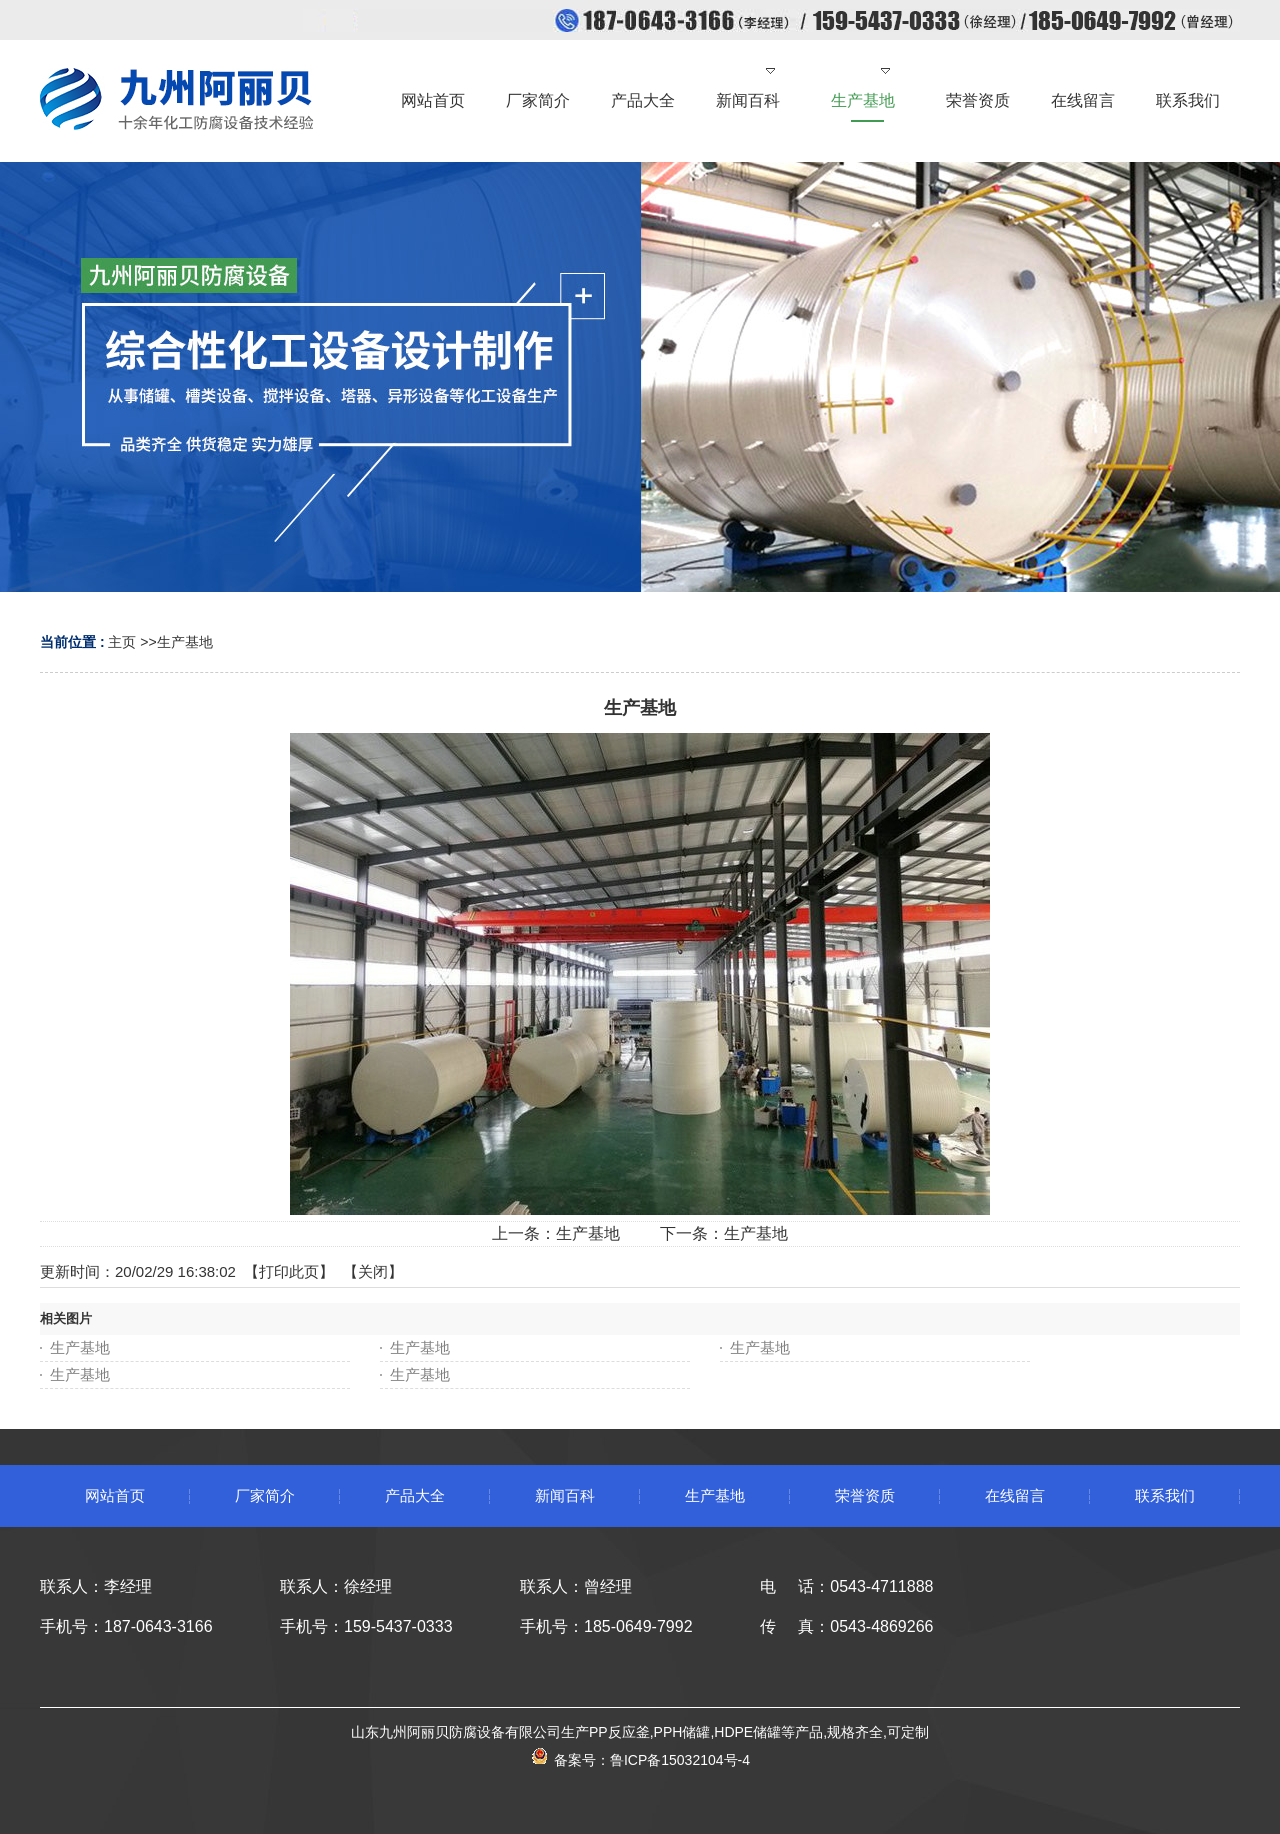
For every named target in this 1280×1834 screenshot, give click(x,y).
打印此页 (289, 1271)
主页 (122, 642)
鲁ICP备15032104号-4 (680, 1760)
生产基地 (185, 642)
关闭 (373, 1271)
